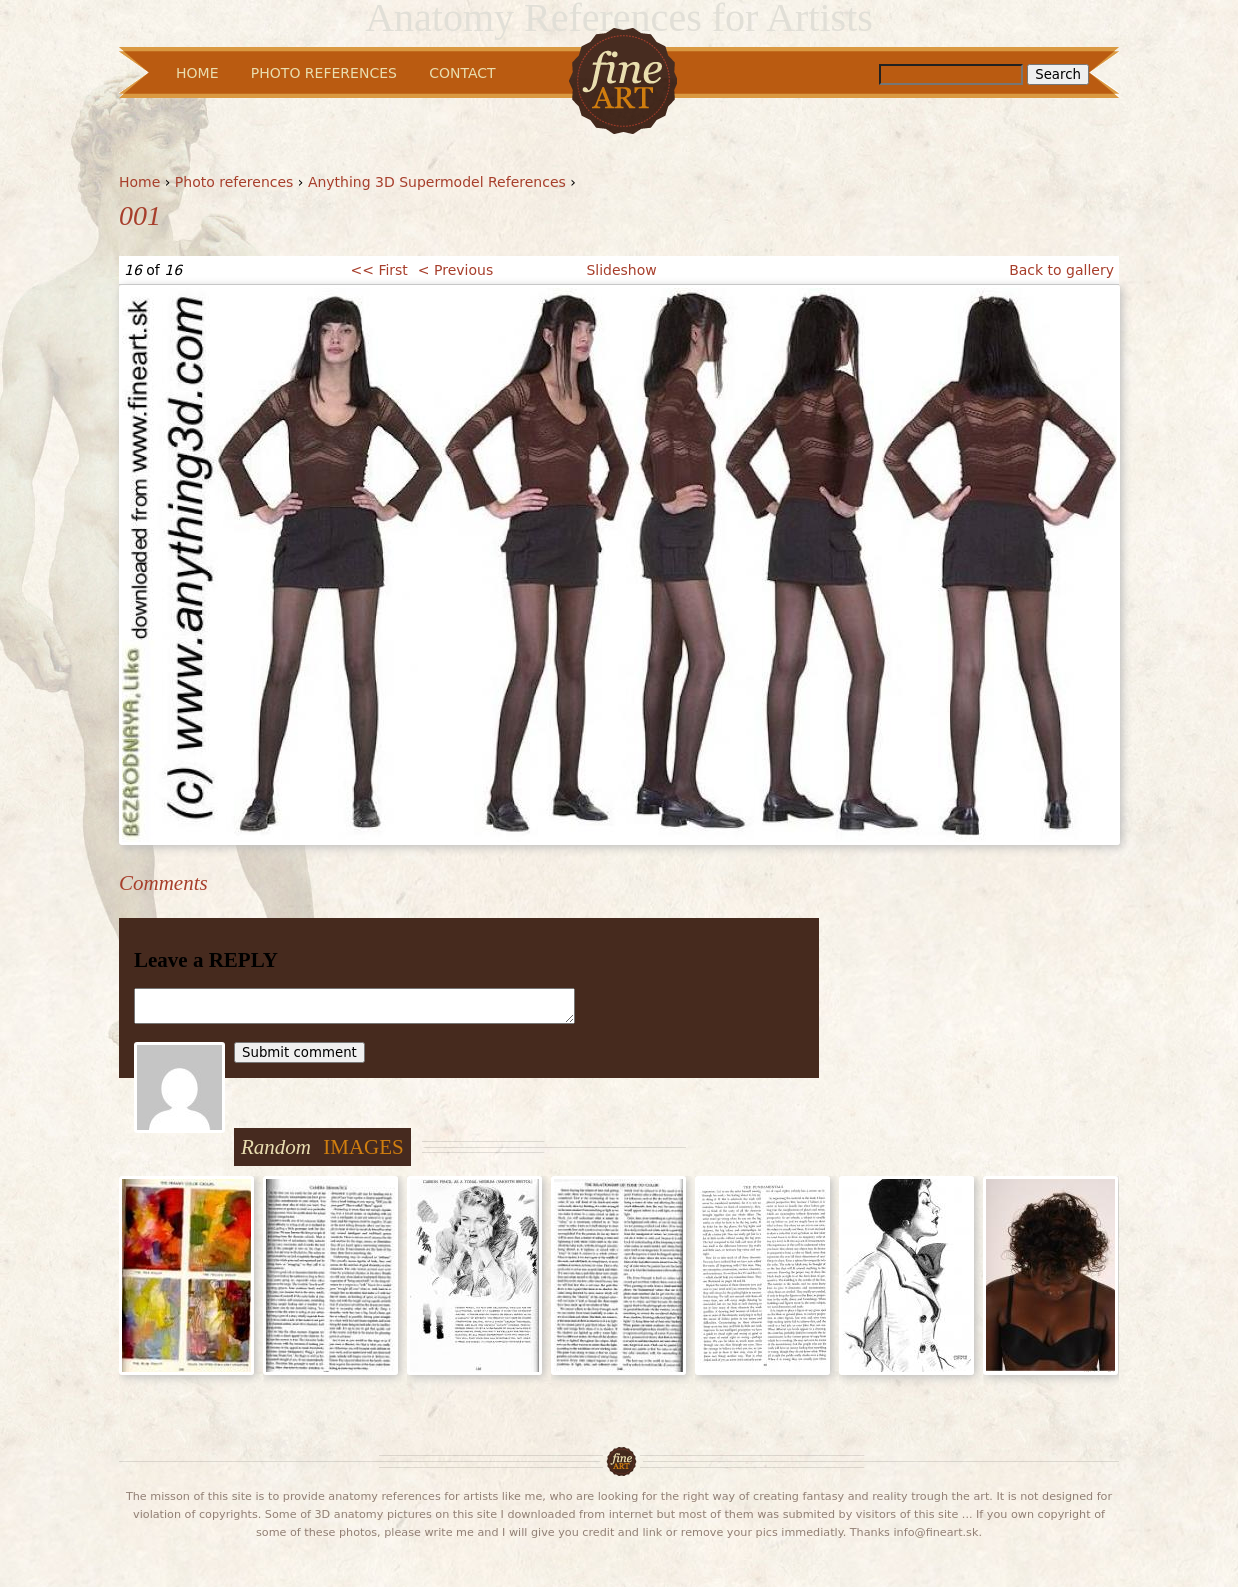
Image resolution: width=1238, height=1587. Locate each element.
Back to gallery (1061, 270)
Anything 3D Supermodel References (437, 182)
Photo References (324, 73)
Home (139, 182)
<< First (378, 270)
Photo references (234, 182)
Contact (462, 73)
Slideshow (621, 270)
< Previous (455, 270)
